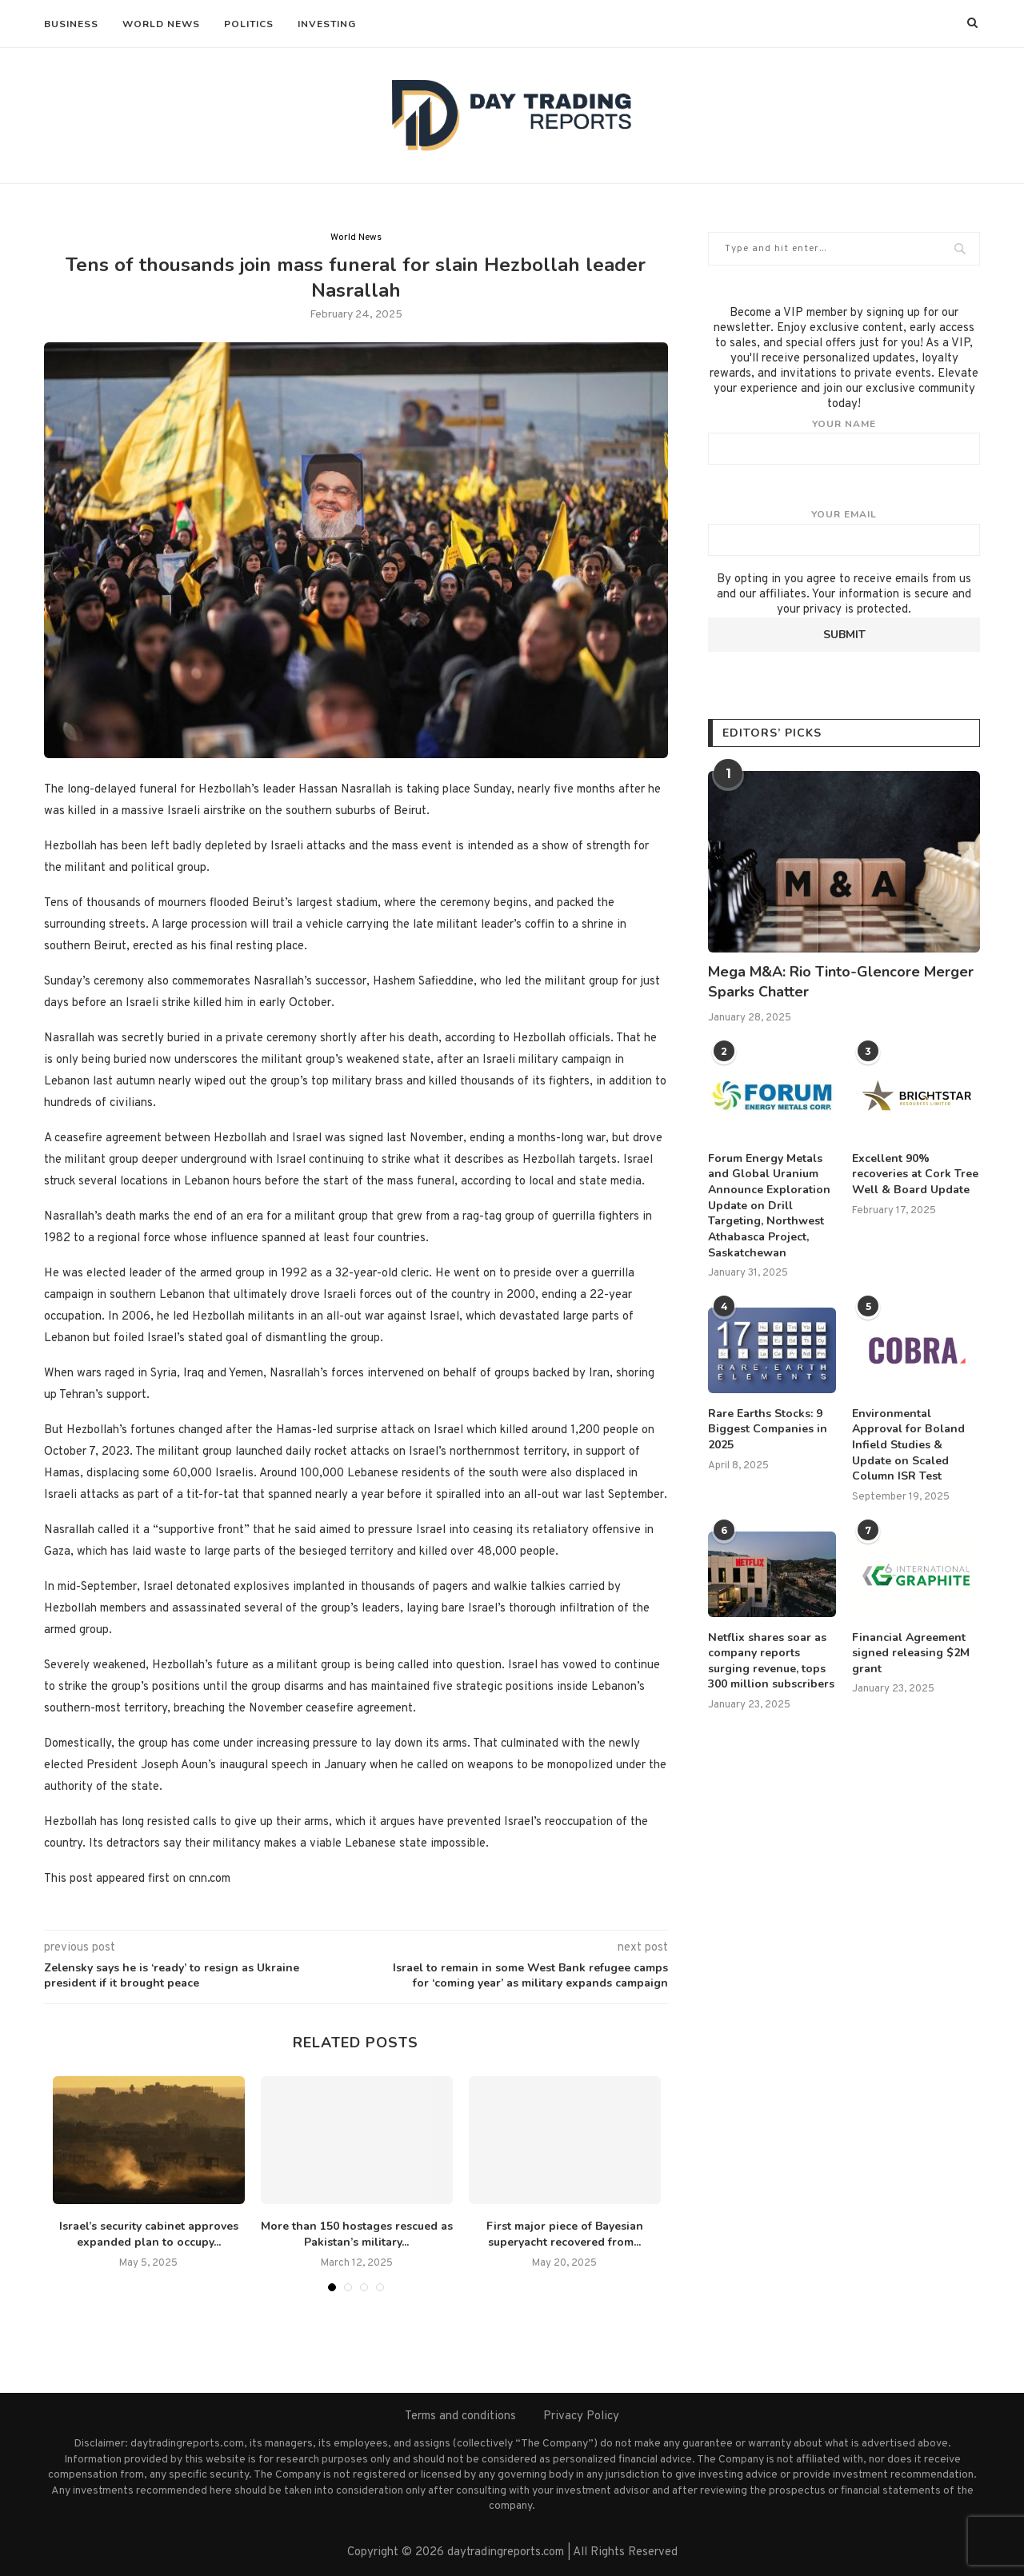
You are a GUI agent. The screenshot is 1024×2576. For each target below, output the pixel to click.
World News (161, 24)
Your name (844, 441)
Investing (327, 24)
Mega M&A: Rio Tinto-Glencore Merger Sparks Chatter (841, 981)
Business (71, 24)
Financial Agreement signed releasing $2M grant (911, 1652)
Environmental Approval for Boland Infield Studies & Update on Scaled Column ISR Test (908, 1444)
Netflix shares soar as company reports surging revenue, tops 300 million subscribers (771, 1660)
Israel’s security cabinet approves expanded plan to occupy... (148, 2235)
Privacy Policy (581, 2416)
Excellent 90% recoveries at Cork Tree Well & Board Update (915, 1174)
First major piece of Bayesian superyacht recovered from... (564, 2235)
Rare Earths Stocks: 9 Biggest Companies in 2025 (767, 1428)
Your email (844, 532)
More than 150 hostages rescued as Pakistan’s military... (357, 2235)
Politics (249, 24)
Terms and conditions (460, 2416)
